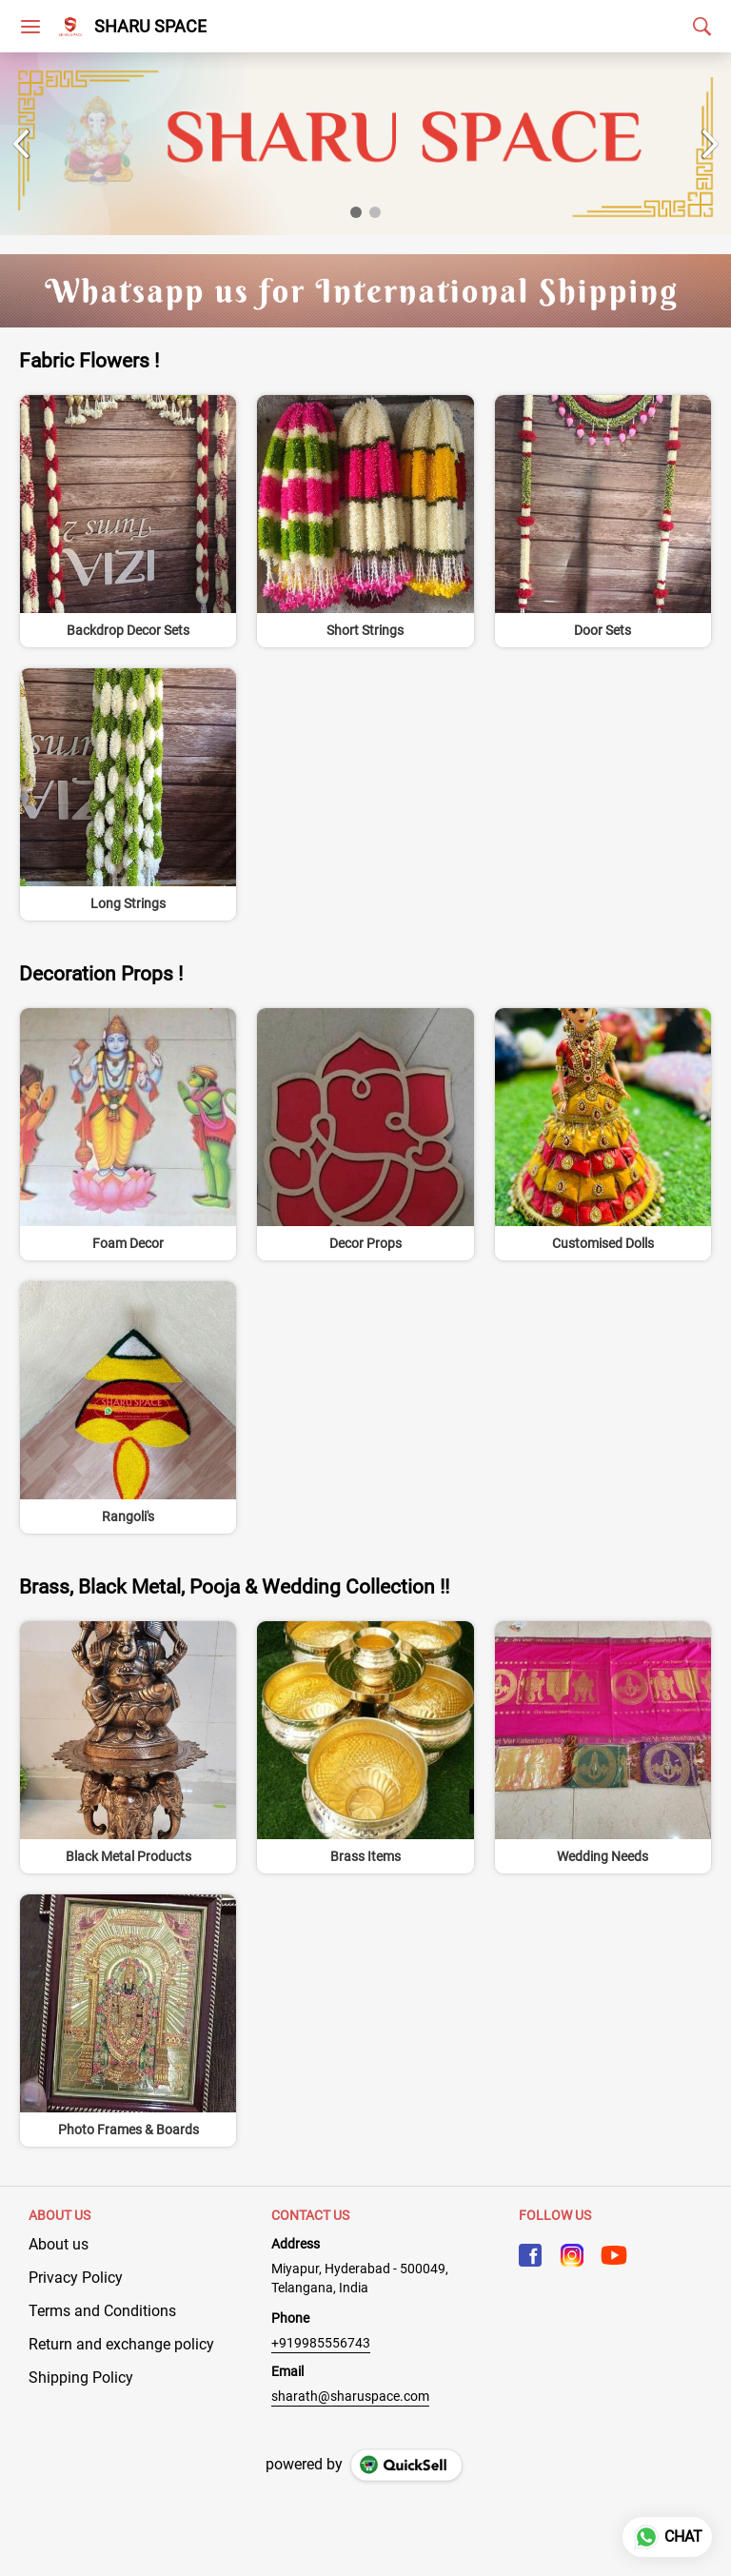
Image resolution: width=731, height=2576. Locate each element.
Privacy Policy (76, 2278)
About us (59, 2244)
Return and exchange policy (121, 2344)
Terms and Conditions (102, 2311)
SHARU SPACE (150, 26)
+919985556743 (320, 2342)
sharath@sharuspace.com (350, 2396)
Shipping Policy (81, 2377)
